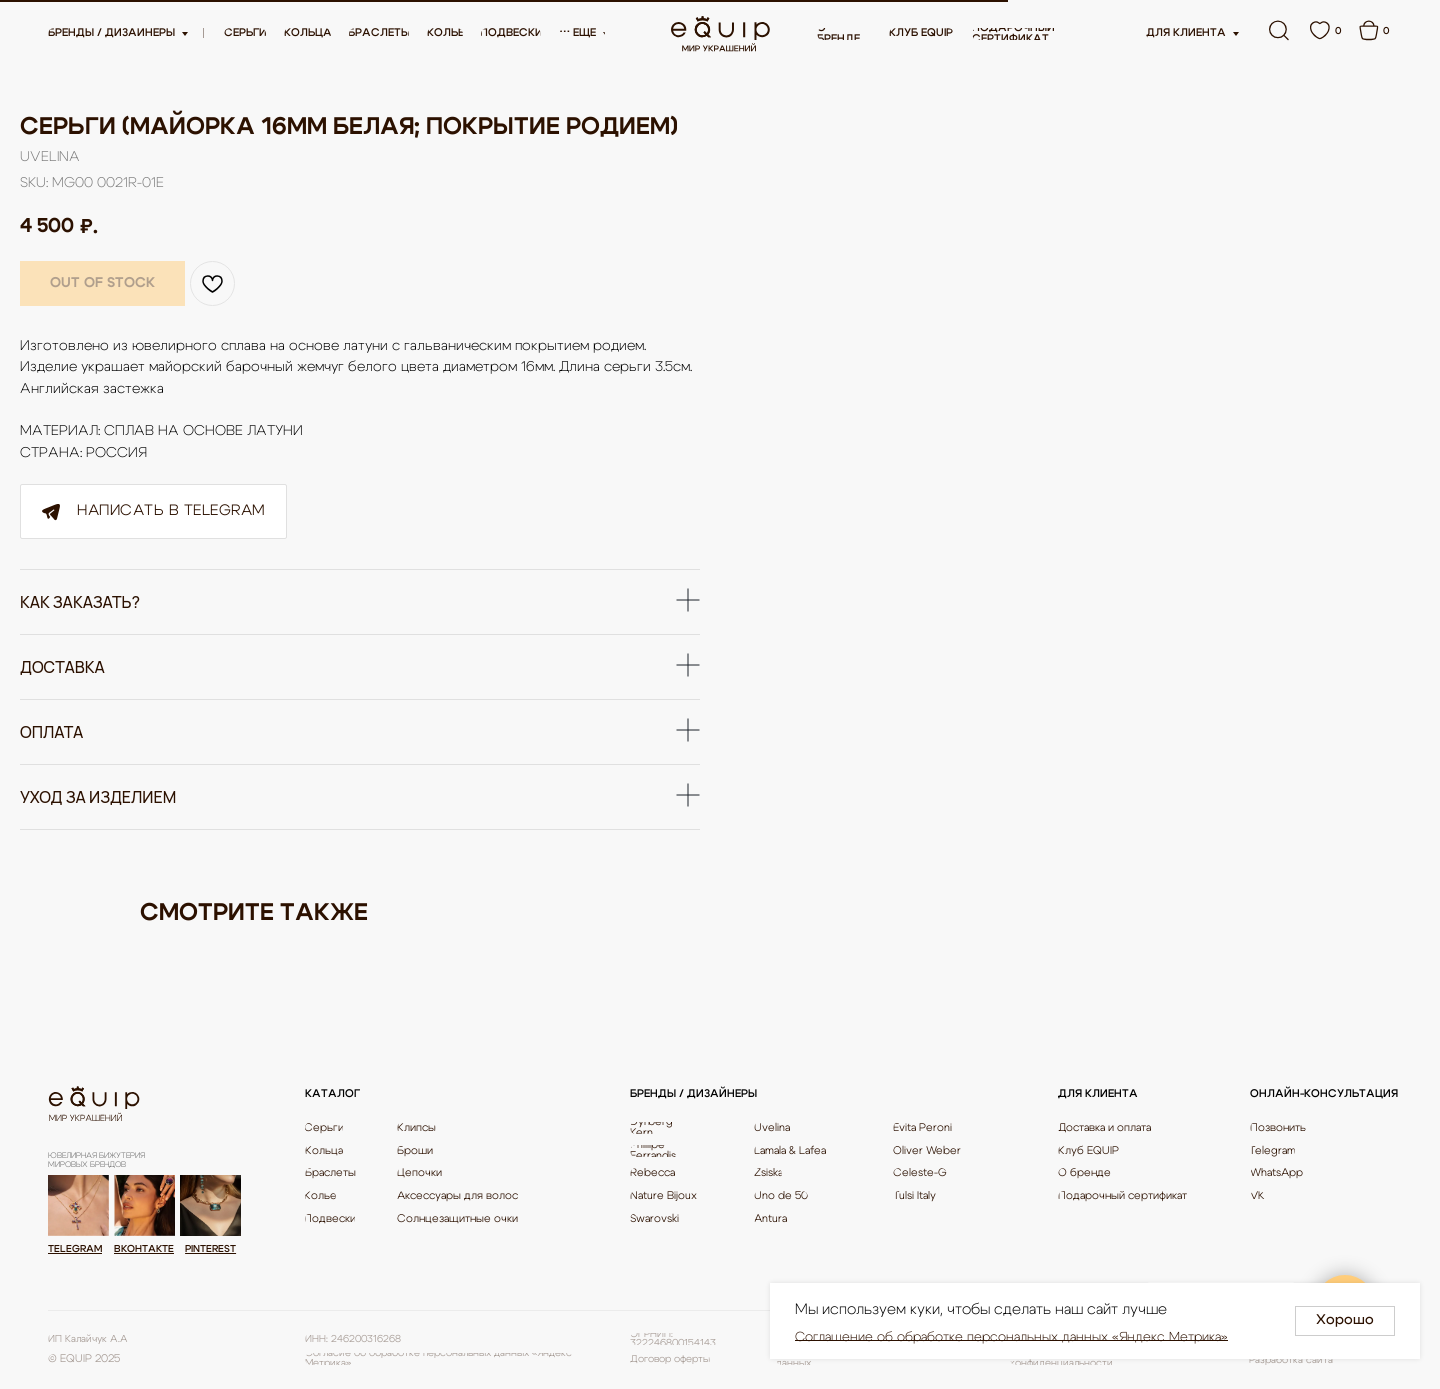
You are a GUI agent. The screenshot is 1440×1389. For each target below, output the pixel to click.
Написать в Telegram (150, 511)
